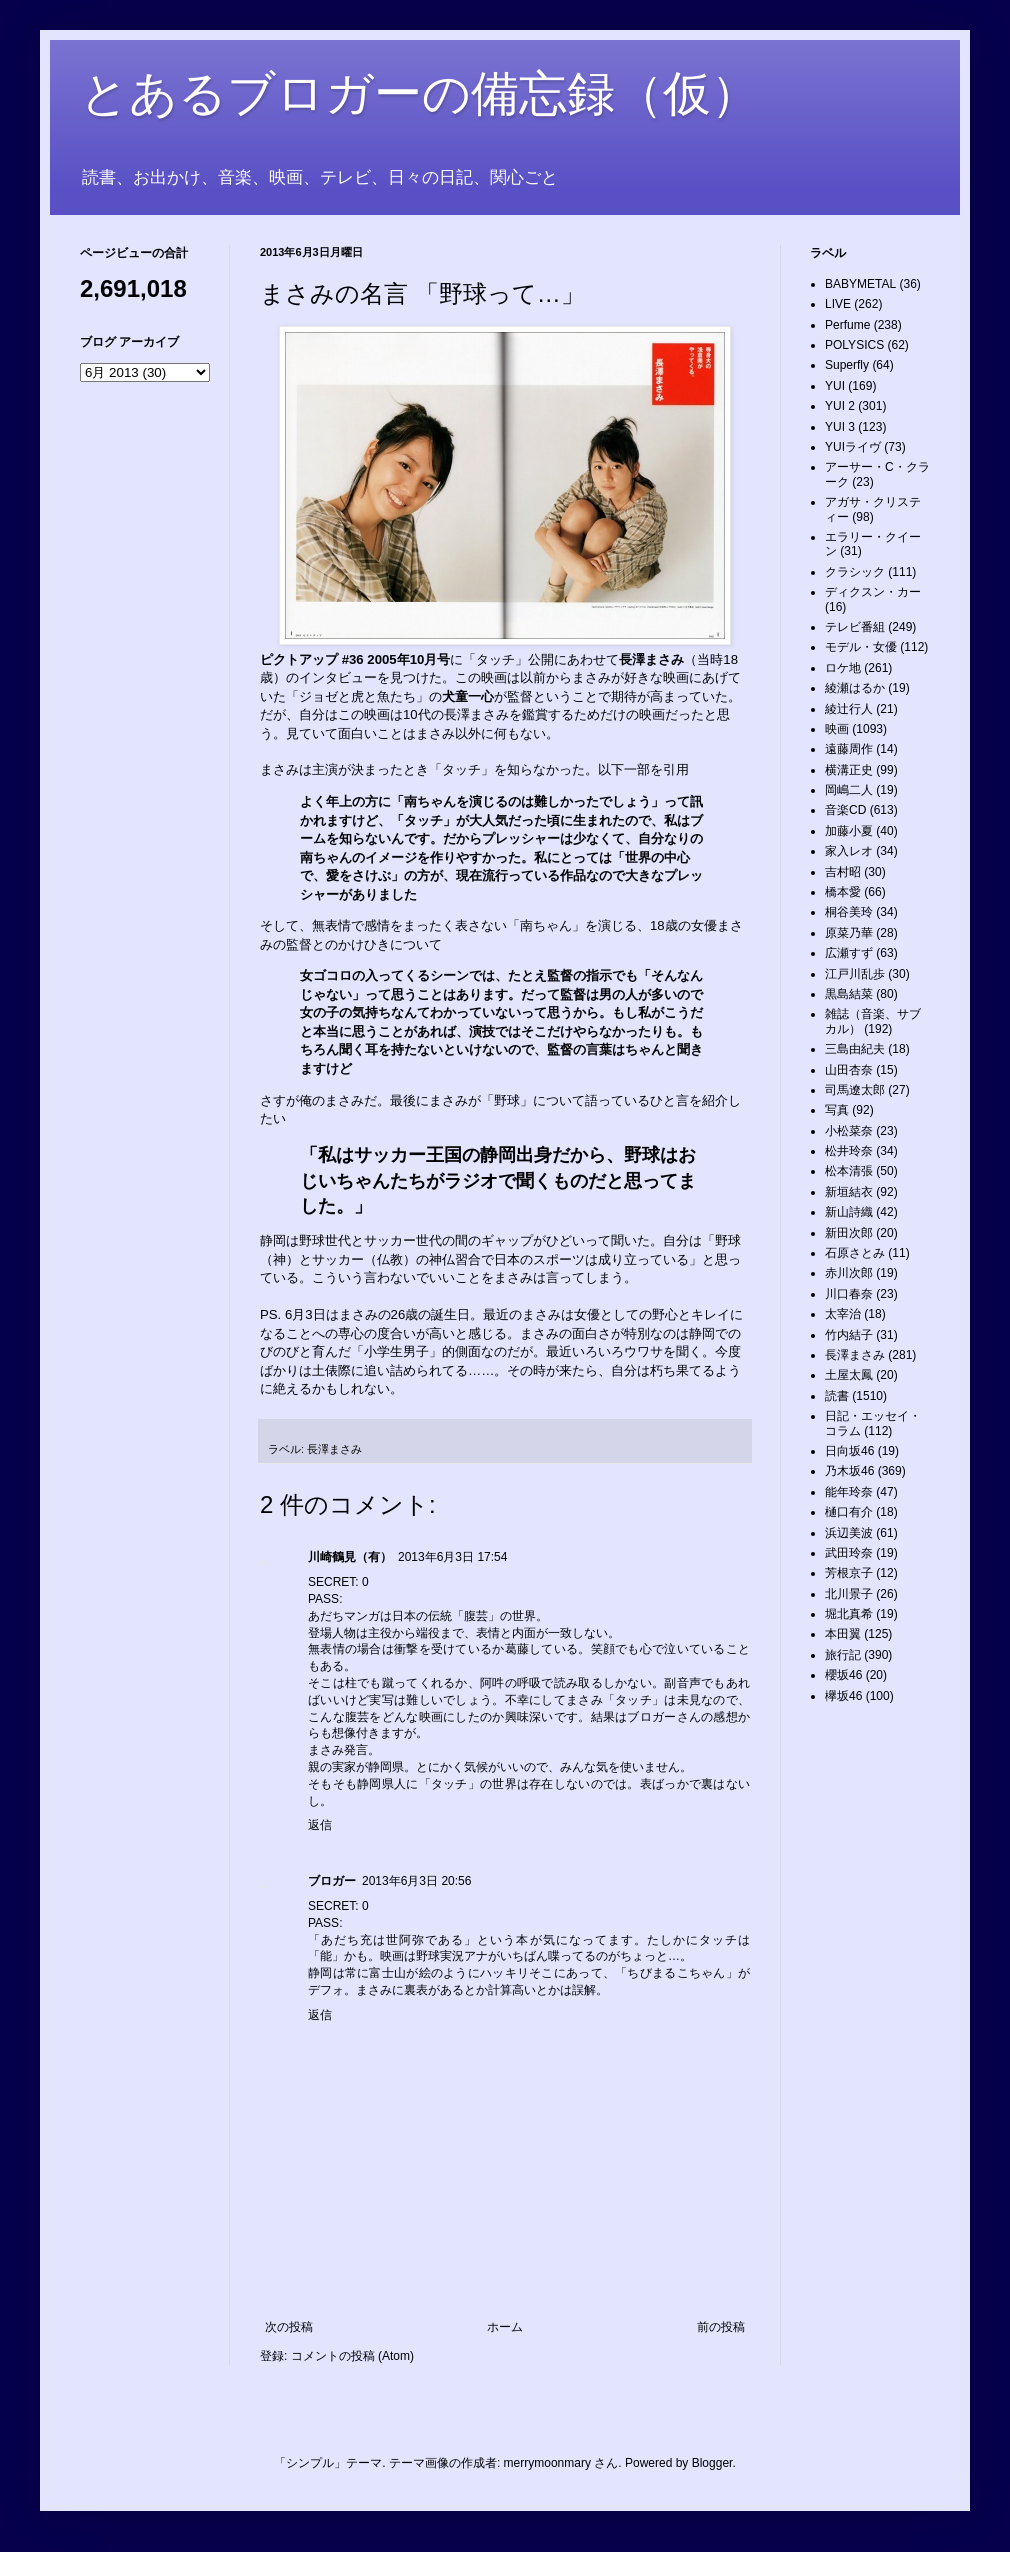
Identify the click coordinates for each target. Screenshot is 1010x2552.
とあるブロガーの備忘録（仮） (419, 93)
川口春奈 (849, 1294)
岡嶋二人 (849, 790)
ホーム (505, 2327)
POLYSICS (854, 345)
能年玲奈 (849, 1492)
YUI (835, 386)
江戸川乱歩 (855, 974)
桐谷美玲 (849, 912)
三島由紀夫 (855, 1049)
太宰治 (843, 1314)
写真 (837, 1110)
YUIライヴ (853, 447)
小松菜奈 (849, 1131)
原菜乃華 (849, 933)
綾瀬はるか (855, 688)
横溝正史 (849, 770)
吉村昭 (843, 872)
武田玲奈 (849, 1553)
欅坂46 (843, 1696)
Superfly (847, 365)
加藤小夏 (849, 831)
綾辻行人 (849, 709)
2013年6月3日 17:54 (452, 1557)
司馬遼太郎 (855, 1090)
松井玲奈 (849, 1151)
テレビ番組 (855, 627)
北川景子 (849, 1594)
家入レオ (849, 851)
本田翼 (843, 1634)
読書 (837, 1396)
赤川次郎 (849, 1273)
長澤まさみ (334, 1449)
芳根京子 (849, 1573)
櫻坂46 (843, 1675)
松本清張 (849, 1171)
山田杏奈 (849, 1070)
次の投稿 (289, 2327)
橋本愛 (843, 892)
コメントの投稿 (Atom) (352, 2356)
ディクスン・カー (873, 592)
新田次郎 (849, 1233)
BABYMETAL (860, 284)
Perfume (847, 325)
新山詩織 (849, 1212)
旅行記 (843, 1655)
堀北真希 (849, 1614)
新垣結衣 (849, 1192)
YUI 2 (840, 406)
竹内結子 (849, 1335)
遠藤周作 (849, 749)
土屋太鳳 (849, 1375)
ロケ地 (843, 668)
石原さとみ (855, 1253)
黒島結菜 (849, 994)
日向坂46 (849, 1451)
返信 (320, 1825)
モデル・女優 (861, 647)
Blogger (712, 2463)
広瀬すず (849, 953)
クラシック (855, 572)
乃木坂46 (849, 1471)
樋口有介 (849, 1512)
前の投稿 (721, 2327)
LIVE (838, 304)
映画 (837, 729)
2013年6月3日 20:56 (416, 1881)
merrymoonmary (547, 2463)
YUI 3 (840, 427)
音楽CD (845, 810)
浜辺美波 (849, 1533)
